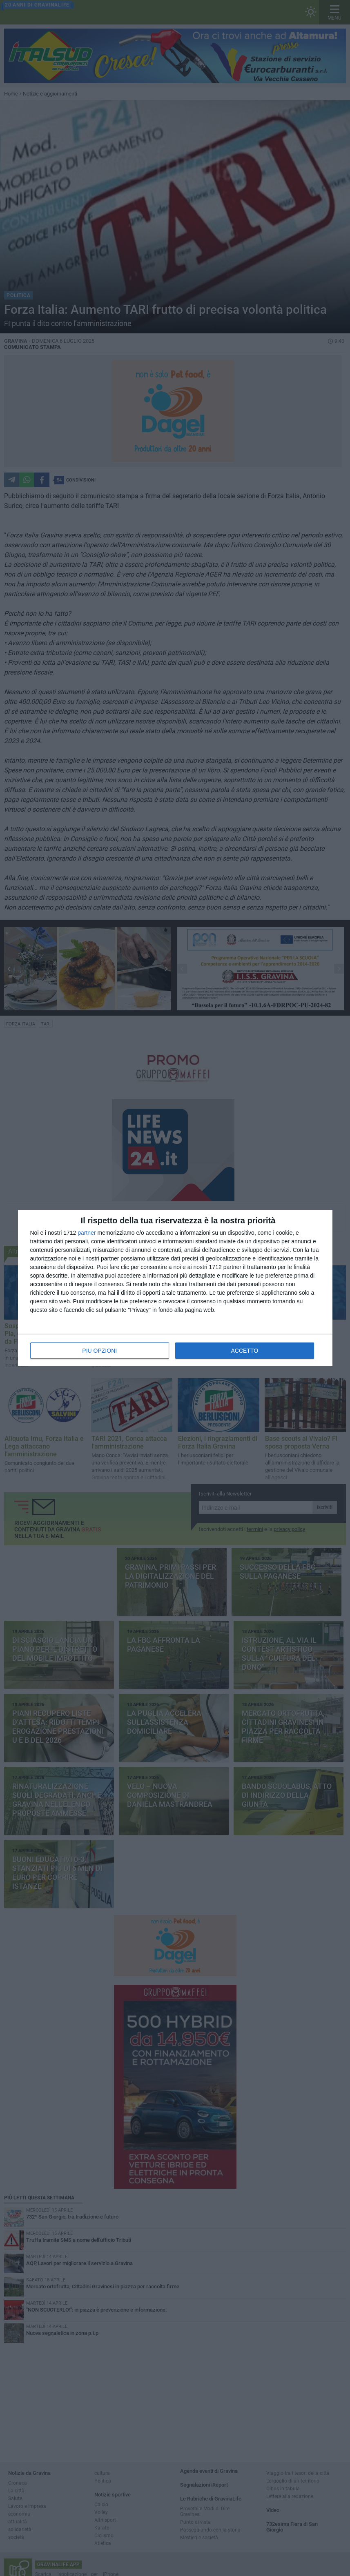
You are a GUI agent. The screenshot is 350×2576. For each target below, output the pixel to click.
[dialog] (175, 1288)
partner (87, 1233)
